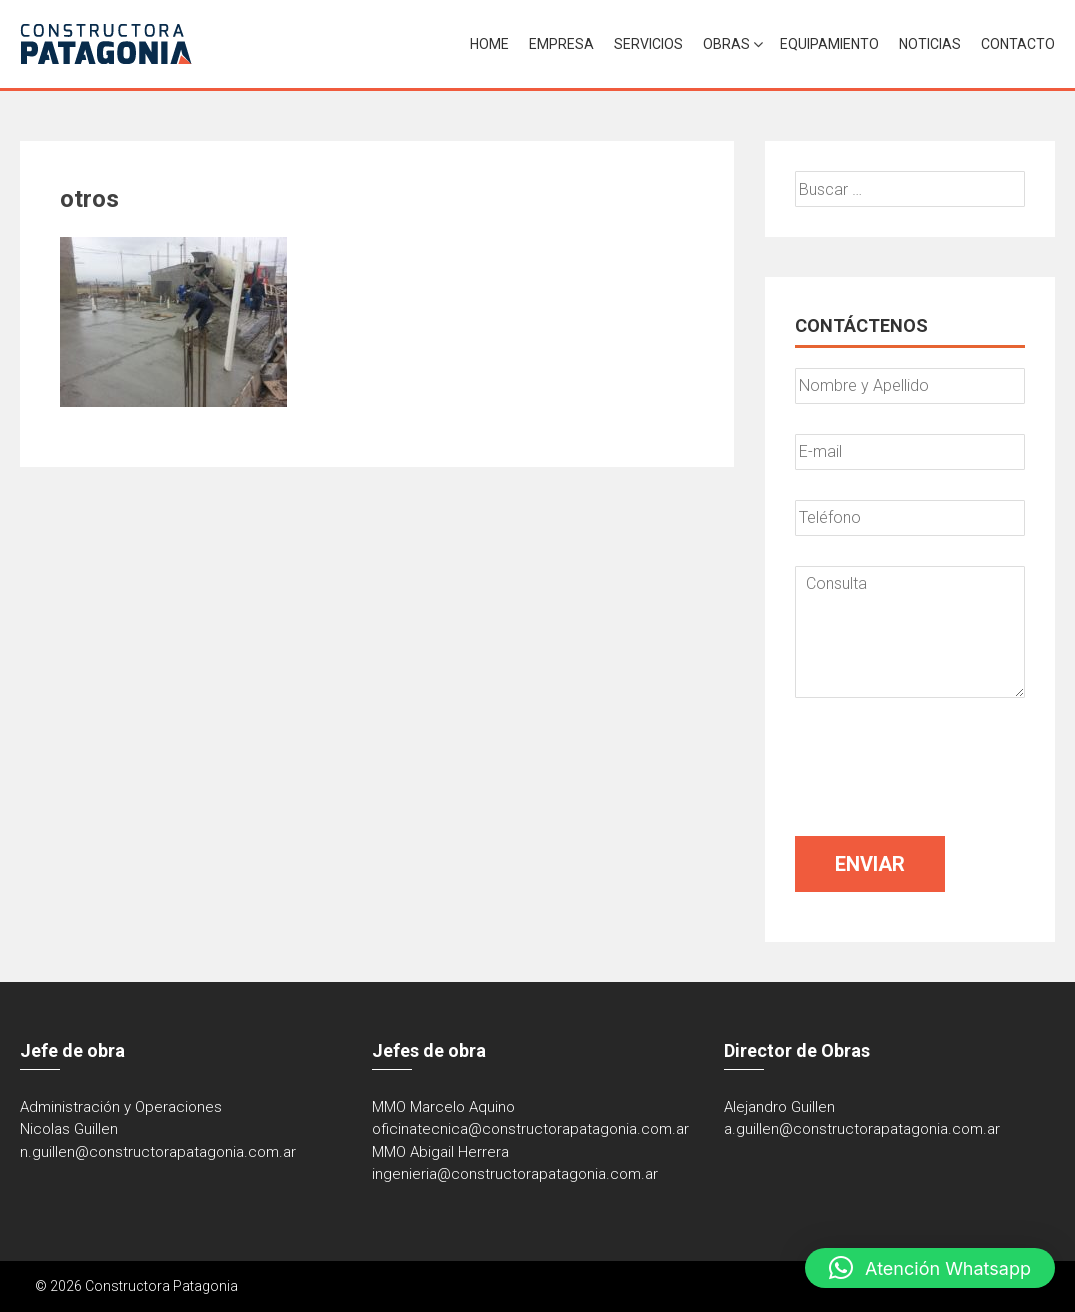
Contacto (1018, 44)
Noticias (930, 44)
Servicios (648, 44)
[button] (930, 1268)
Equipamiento (829, 44)
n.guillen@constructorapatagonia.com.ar (158, 1152)
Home (489, 44)
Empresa (561, 44)
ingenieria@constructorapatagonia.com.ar (515, 1174)
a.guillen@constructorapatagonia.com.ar (862, 1129)
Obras (726, 44)
